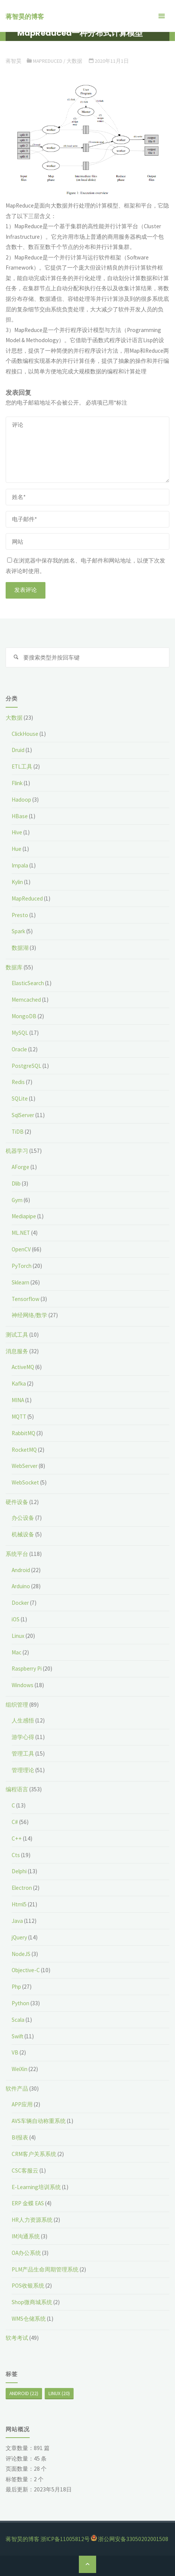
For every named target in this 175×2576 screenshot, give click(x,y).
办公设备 (23, 1517)
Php (16, 1986)
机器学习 (17, 1150)
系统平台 (17, 1553)
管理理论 (23, 1770)
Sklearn (20, 1282)
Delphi (19, 1871)
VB (15, 2052)
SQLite (20, 1098)
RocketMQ (24, 1449)
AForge (20, 1166)
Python (20, 2003)
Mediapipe (24, 1216)
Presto (20, 915)
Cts (16, 1855)
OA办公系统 (26, 2252)
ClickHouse (25, 733)
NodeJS (21, 1953)
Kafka (19, 1383)
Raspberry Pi (27, 1668)
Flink (17, 783)
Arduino (21, 1586)
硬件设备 (17, 1502)
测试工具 (17, 1334)
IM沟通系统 (26, 2236)
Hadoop (21, 799)
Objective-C (26, 1970)
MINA (18, 1400)
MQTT (19, 1416)
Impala (20, 865)
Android (21, 1570)
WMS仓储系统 (29, 2318)
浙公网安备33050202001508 (133, 2539)
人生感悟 (23, 1720)
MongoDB (24, 1016)
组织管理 (17, 1704)
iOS (16, 1619)
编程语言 (17, 1789)
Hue (16, 848)
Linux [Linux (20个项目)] (59, 2393)
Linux (18, 1635)
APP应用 (22, 2104)
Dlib (16, 1183)
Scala (18, 2019)
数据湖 (20, 947)
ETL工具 (22, 766)
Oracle (19, 1049)
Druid (18, 750)
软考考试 (17, 2337)
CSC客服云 (25, 2170)
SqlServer (23, 1115)
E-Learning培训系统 (36, 2187)
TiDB (18, 1131)
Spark (18, 931)
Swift (17, 2036)
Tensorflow (25, 1298)
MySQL (20, 1032)
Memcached (26, 999)
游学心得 (23, 1737)
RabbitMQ (23, 1433)
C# (15, 1821)
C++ (17, 1838)
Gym (17, 1200)
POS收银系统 (28, 2285)
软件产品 (17, 2088)
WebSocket (25, 1482)
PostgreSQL (26, 1065)
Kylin (17, 881)
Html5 (19, 1904)
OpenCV (21, 1249)
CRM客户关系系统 (34, 2154)
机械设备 (23, 1534)
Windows (22, 1685)
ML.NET (21, 1232)
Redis (18, 1082)
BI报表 (20, 2137)
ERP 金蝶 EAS (28, 2203)
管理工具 (23, 1753)
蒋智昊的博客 (25, 16)
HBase (20, 816)
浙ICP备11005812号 (65, 2539)
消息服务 (17, 1351)
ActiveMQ (23, 1367)
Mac (16, 1652)
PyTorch (22, 1265)
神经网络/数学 (29, 1315)
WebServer (25, 1465)
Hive (17, 832)
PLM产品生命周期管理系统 (45, 2269)
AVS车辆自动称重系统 (39, 2120)
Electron (22, 1887)
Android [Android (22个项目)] (23, 2393)
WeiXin (19, 2069)
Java (17, 1920)
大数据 (74, 61)
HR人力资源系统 (32, 2219)
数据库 (14, 967)
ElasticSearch (28, 983)
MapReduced (47, 61)
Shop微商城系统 (32, 2302)
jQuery (19, 1937)
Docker (20, 1602)
